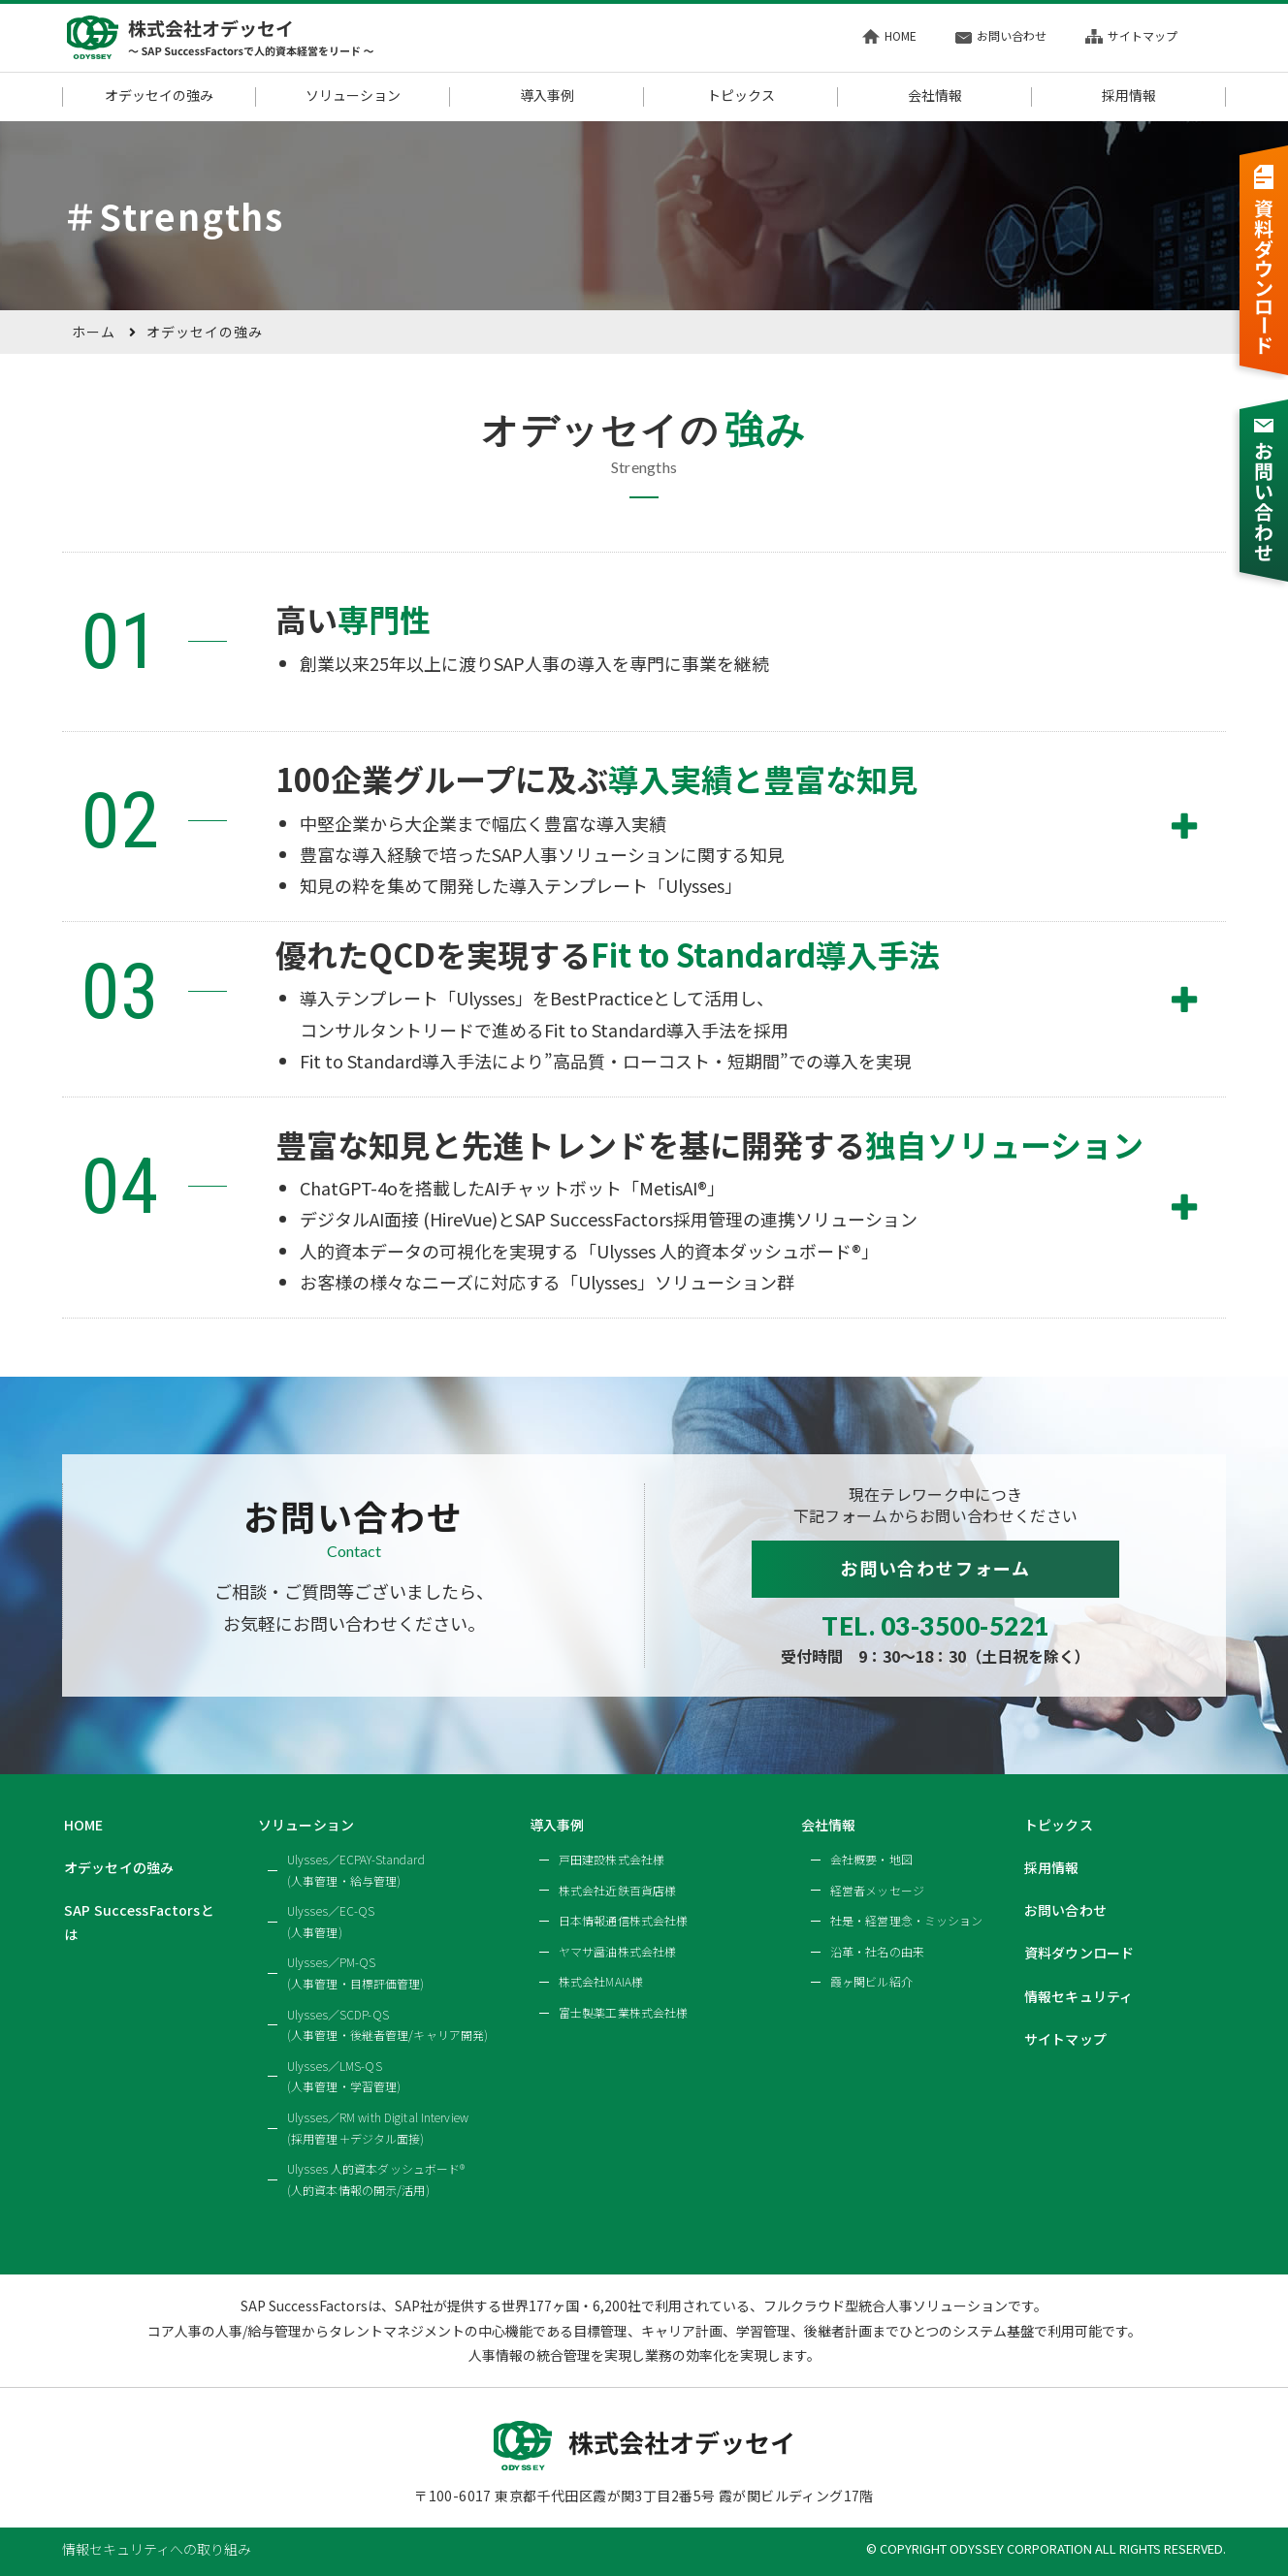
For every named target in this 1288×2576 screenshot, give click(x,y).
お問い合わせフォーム (935, 1567)
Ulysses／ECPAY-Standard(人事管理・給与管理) (356, 1870)
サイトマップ (1131, 35)
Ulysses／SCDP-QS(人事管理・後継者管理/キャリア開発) (387, 2025)
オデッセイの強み (159, 96)
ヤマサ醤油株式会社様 (617, 1951)
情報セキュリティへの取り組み (156, 2549)
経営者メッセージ (877, 1890)
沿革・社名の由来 (877, 1951)
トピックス (741, 96)
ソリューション (353, 96)
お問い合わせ (1000, 35)
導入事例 (547, 96)
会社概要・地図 (871, 1859)
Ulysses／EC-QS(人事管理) (331, 1921)
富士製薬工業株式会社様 (623, 2012)
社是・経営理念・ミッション (906, 1920)
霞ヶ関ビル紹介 (871, 1981)
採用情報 (1129, 96)
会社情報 (935, 96)
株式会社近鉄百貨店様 (617, 1890)
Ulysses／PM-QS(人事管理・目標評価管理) (356, 1972)
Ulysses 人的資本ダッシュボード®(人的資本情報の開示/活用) (376, 2179)
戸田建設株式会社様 (611, 1859)
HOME (889, 35)
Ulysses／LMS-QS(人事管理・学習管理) (344, 2076)
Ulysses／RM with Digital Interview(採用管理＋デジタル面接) (377, 2128)
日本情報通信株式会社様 (623, 1920)
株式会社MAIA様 (601, 1981)
